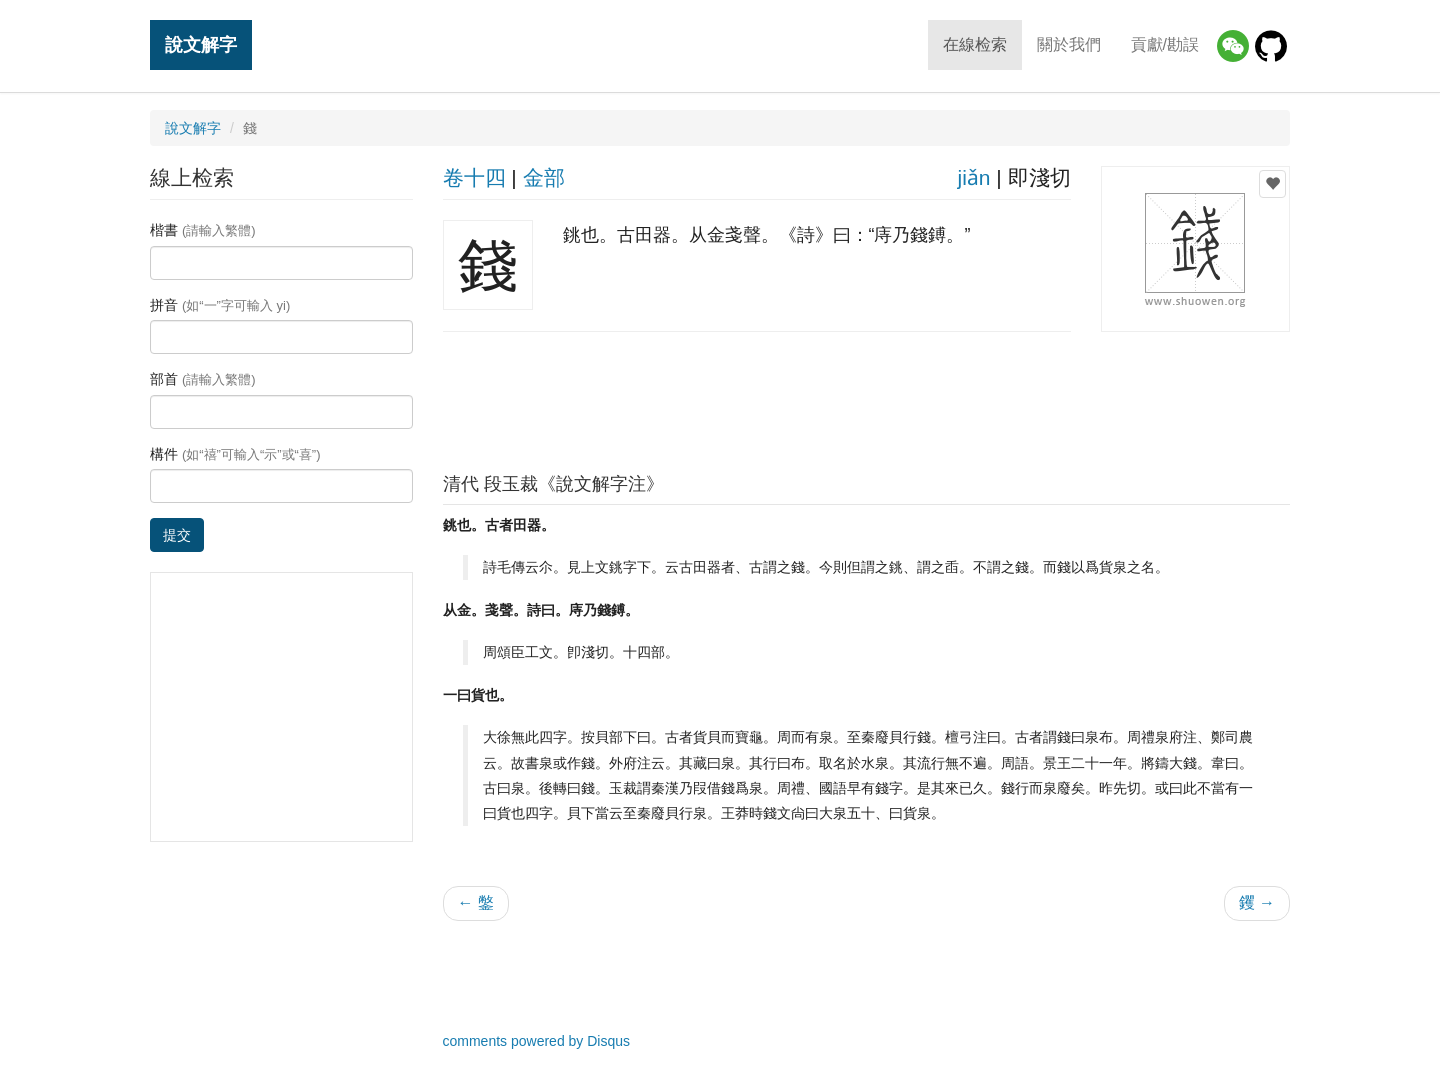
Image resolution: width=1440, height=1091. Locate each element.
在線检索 (975, 44)
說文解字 (201, 44)
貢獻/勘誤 (1165, 44)
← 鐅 (476, 902)
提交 (177, 535)
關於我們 (1069, 44)
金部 (544, 177)
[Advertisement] (866, 397)
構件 (235, 454)
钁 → (1257, 902)
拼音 (220, 305)
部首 (203, 379)
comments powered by (537, 1041)
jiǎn (973, 177)
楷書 (203, 230)
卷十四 (474, 177)
